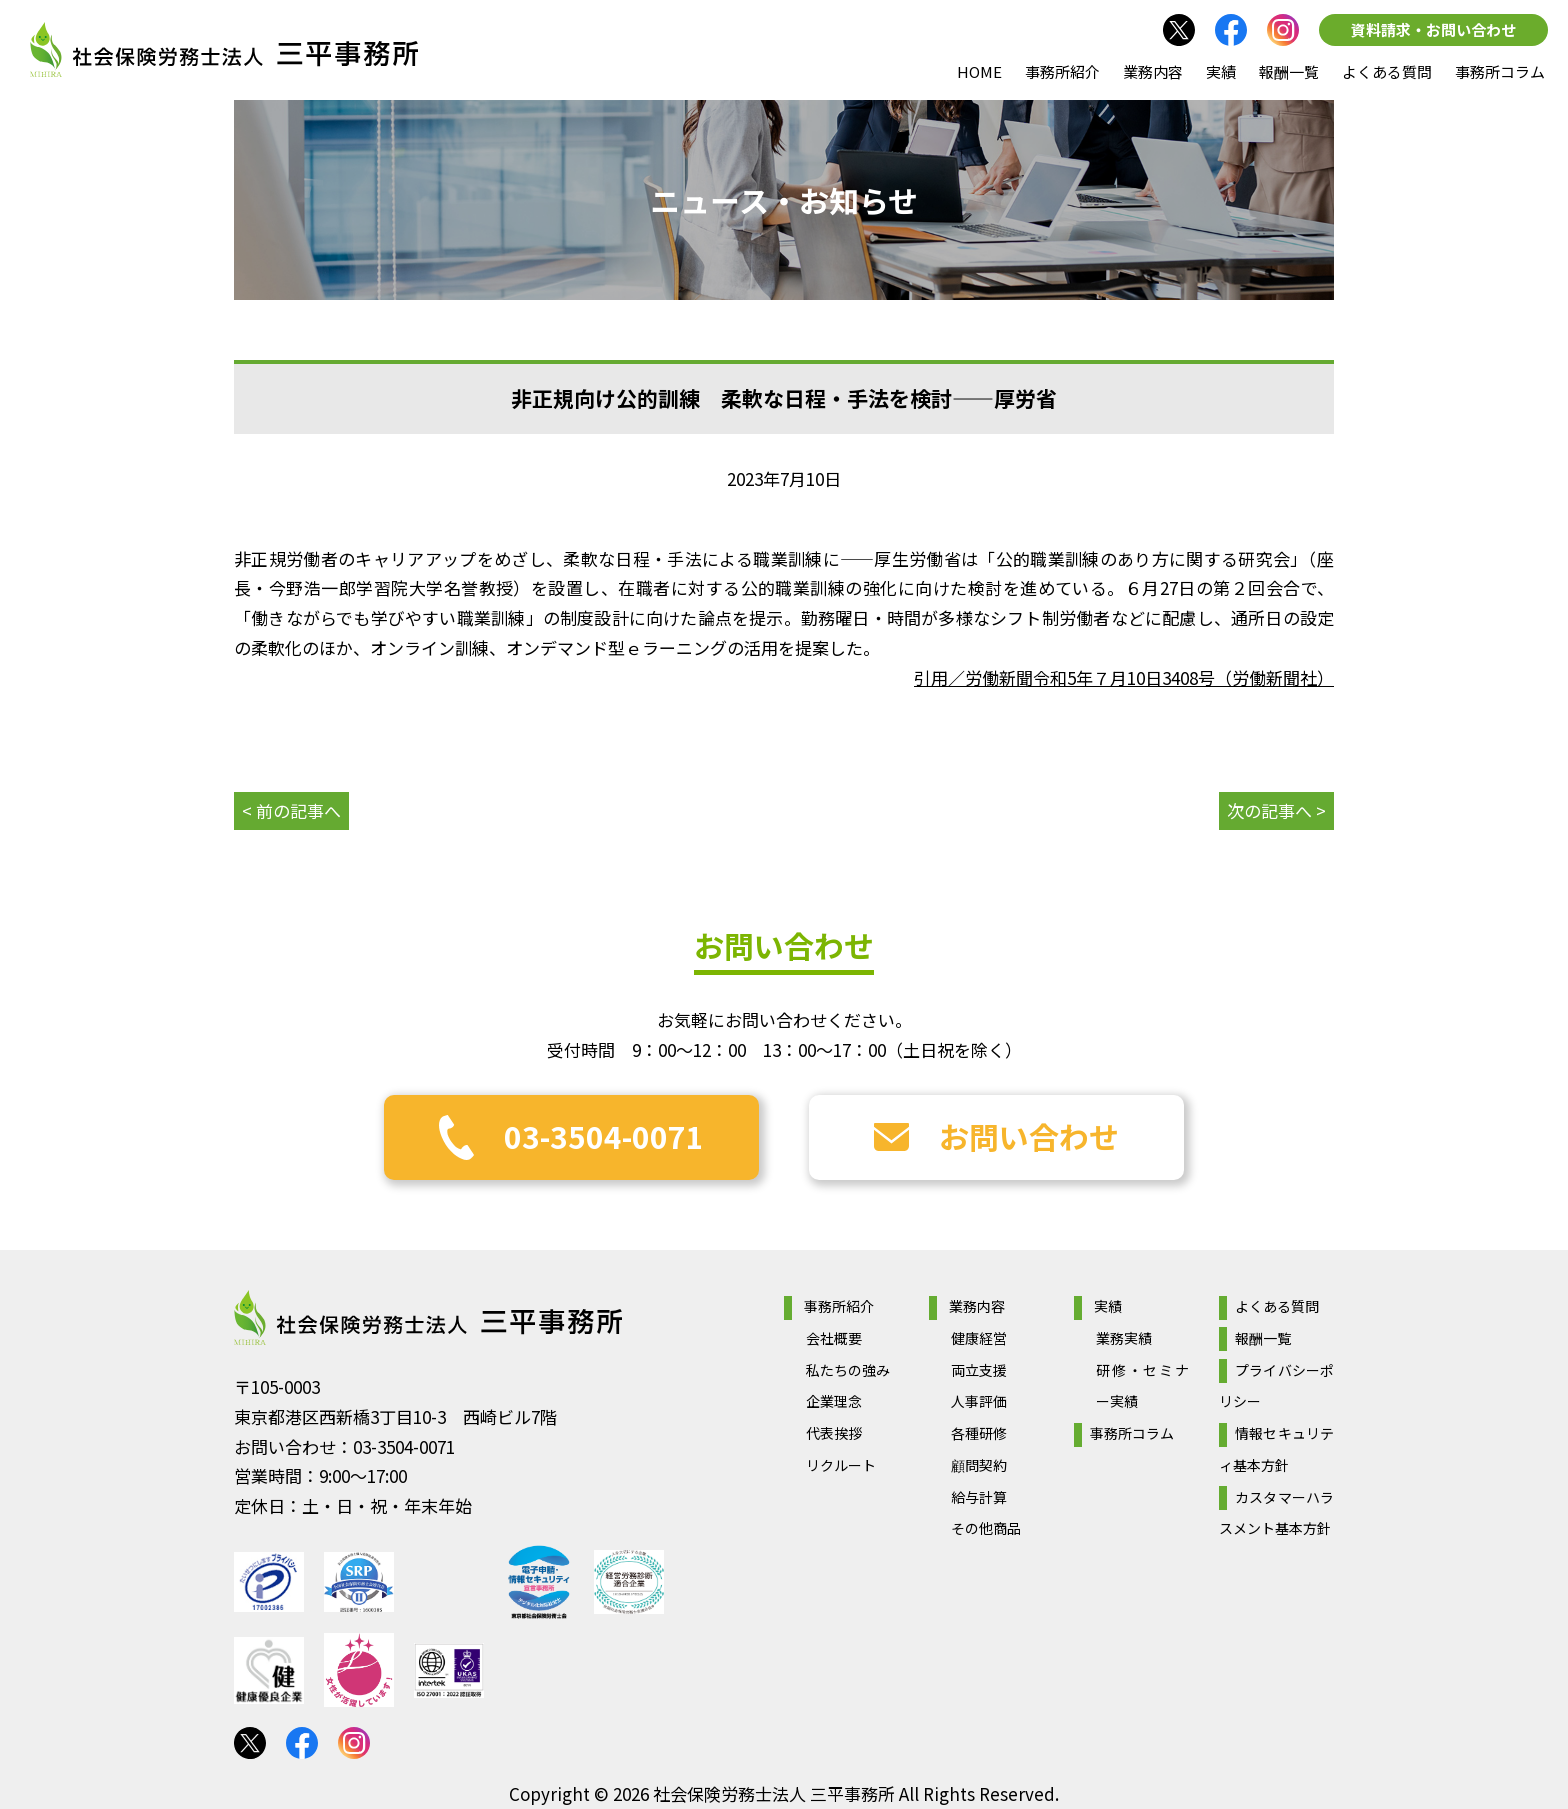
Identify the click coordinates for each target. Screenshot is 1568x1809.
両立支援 (979, 1370)
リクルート (841, 1465)
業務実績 (1124, 1338)
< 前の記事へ (291, 810)
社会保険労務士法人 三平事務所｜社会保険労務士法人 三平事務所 (224, 50)
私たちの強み (848, 1370)
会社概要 (834, 1338)
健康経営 (979, 1338)
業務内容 (1153, 71)
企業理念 (834, 1401)
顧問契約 (979, 1465)
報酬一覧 (1289, 71)
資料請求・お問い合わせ (1433, 29)
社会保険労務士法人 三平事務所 (428, 1318)
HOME (979, 71)
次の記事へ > (1276, 810)
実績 (1221, 71)
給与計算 (979, 1497)
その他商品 (986, 1528)
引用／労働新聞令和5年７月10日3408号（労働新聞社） (1124, 677)
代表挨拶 (834, 1433)
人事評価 (979, 1401)
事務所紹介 (1062, 71)
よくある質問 (1387, 71)
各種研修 (979, 1433)
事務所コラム (1500, 71)
